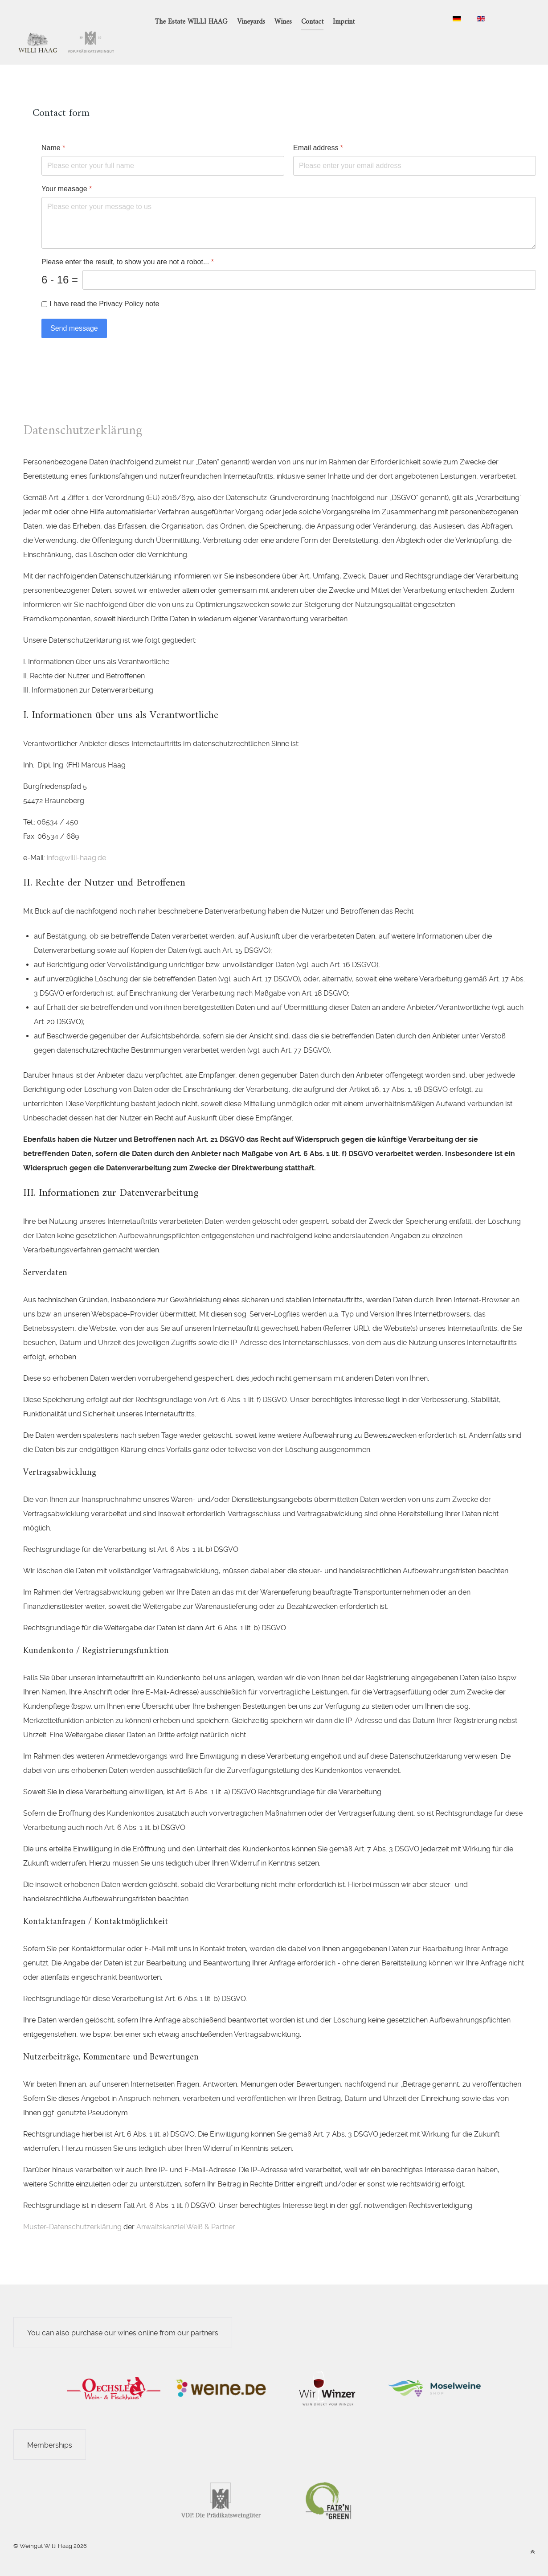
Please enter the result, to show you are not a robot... (127, 242)
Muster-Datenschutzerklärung (72, 2207)
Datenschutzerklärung (83, 410)
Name (53, 127)
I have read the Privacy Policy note (104, 283)
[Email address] (414, 146)
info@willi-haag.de (76, 838)
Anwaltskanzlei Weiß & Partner (185, 2207)
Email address (318, 127)
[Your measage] (288, 203)
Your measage (66, 168)
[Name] (162, 146)
